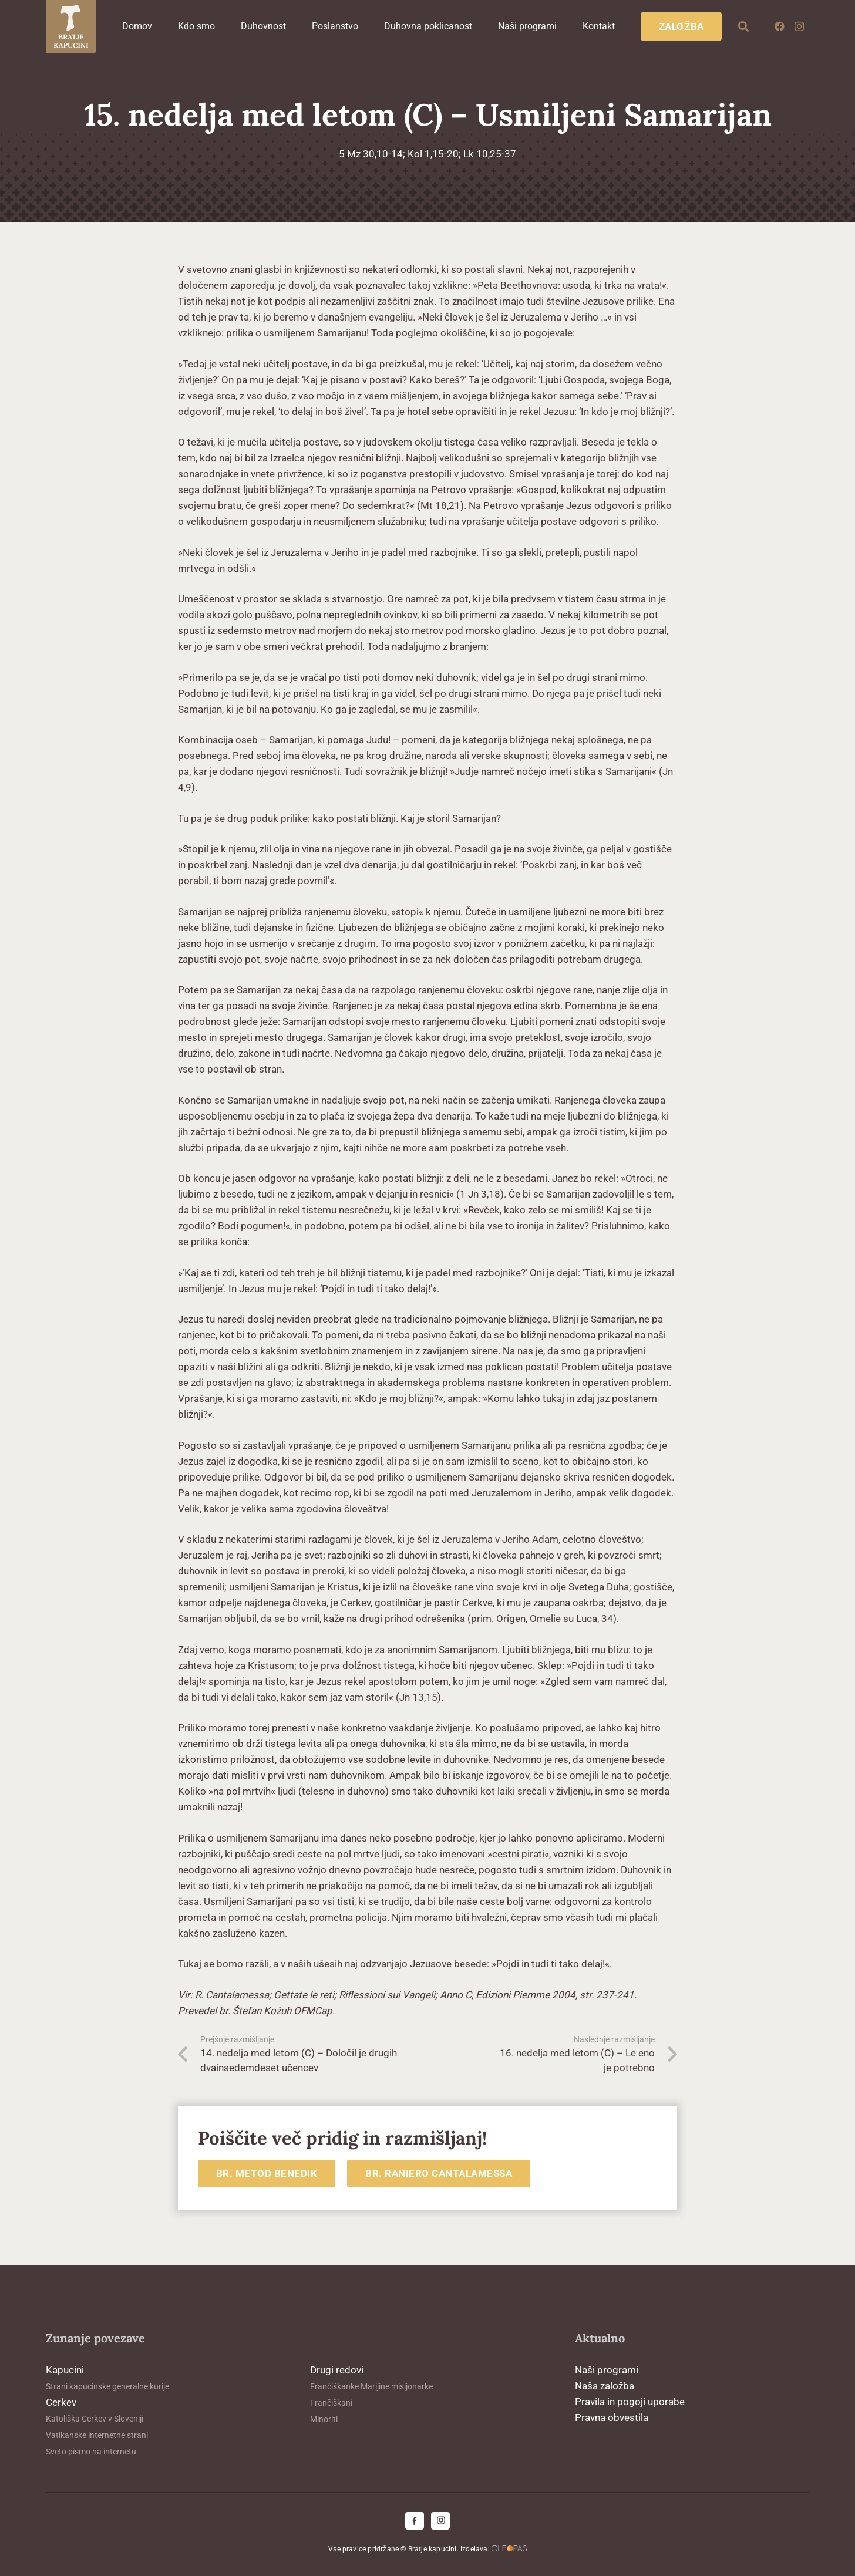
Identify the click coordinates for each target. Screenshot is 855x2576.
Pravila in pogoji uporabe (630, 2402)
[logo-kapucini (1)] (71, 26)
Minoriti (324, 2419)
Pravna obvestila (611, 2417)
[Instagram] (799, 26)
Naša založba (604, 2386)
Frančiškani (331, 2403)
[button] (744, 26)
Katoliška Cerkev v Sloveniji (94, 2418)
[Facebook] (779, 26)
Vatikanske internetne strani (97, 2435)
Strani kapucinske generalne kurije (107, 2386)
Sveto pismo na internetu (91, 2451)
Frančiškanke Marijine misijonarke (371, 2386)
